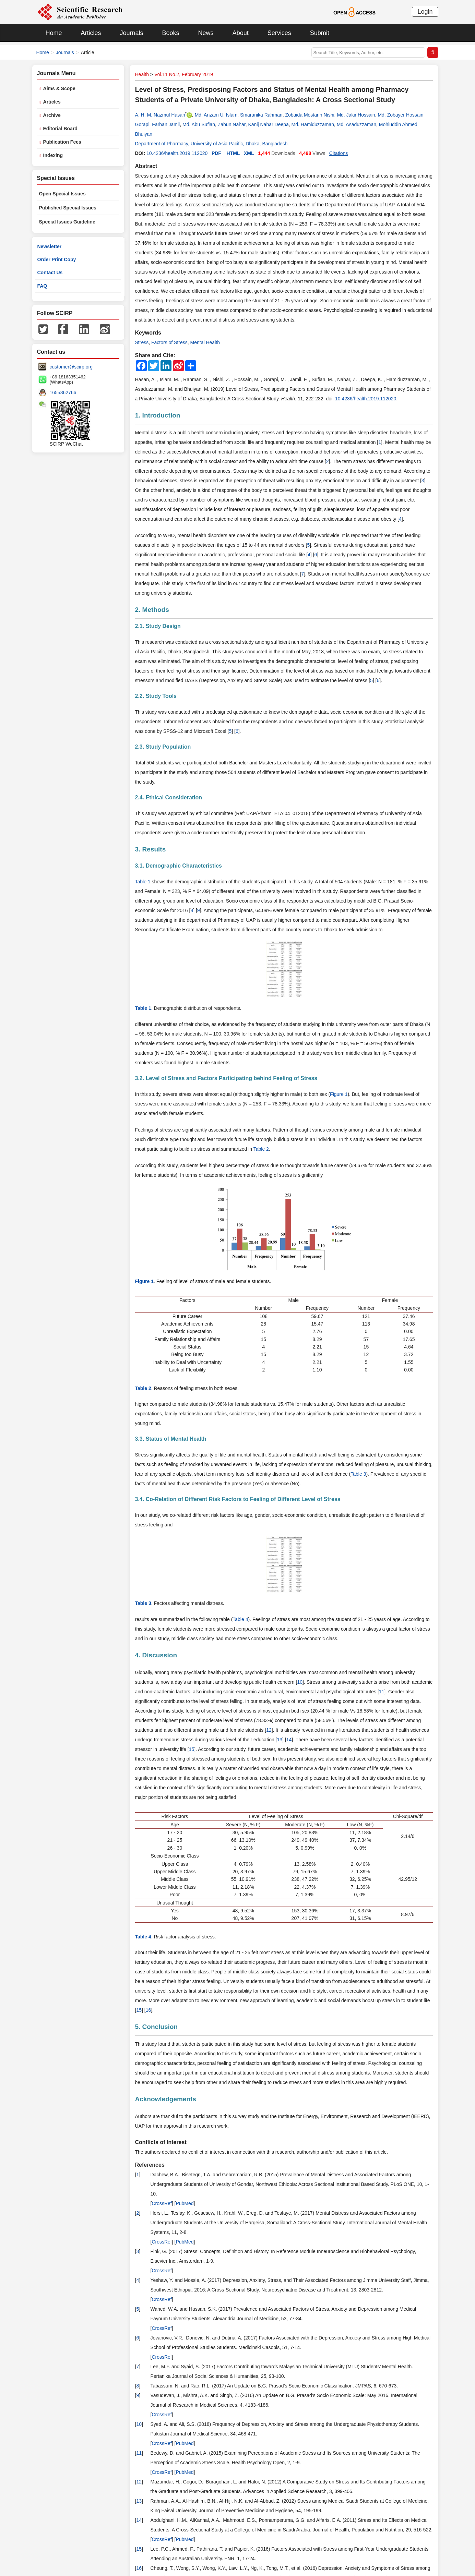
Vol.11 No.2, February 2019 (183, 74)
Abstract (146, 166)
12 (269, 1730)
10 (299, 1682)
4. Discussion (156, 1655)
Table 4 (240, 1619)
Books (170, 32)
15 (191, 1749)
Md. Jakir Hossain (356, 115)
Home (54, 32)
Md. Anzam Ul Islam (216, 115)
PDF (216, 153)
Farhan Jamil (166, 124)
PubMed (184, 2203)
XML (249, 153)
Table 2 (261, 1149)
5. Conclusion (156, 2026)
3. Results (150, 849)
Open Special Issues (62, 193)
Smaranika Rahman (261, 115)
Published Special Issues (67, 207)
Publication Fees (62, 142)
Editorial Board (60, 128)
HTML (233, 153)
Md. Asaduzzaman (356, 124)
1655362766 (63, 392)
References (150, 2165)
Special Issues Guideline (67, 222)
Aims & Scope (59, 88)
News (206, 32)
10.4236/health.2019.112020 (176, 153)
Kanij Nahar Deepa (268, 124)
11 (381, 1691)
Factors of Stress (169, 342)
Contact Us (50, 272)
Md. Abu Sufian (198, 124)
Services (279, 32)
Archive (52, 115)
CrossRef (161, 2203)
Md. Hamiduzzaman (313, 124)
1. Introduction (157, 415)
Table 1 (143, 881)
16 (148, 2010)
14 (289, 1739)
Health (142, 74)
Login (424, 11)
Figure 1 (338, 1094)
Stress (142, 342)
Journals (131, 32)
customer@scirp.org (71, 367)
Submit (319, 32)
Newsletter (49, 246)
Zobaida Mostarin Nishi (309, 115)
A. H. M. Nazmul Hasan (160, 115)
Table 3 (358, 1474)
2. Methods (152, 609)
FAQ (42, 286)
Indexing (53, 155)
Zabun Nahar (232, 124)
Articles (91, 32)
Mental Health (205, 342)
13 (280, 1739)
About (241, 32)
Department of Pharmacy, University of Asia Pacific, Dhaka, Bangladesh (211, 143)
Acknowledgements (165, 2099)
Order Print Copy (56, 259)
